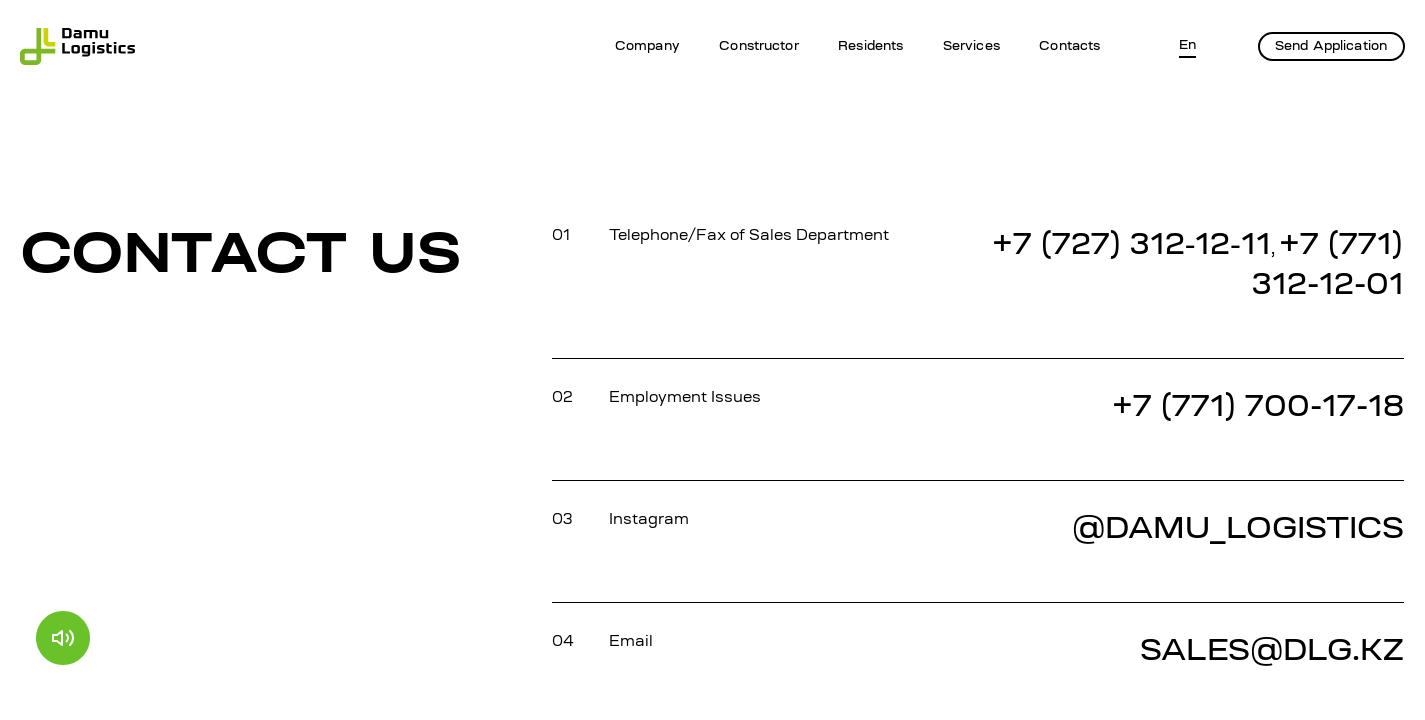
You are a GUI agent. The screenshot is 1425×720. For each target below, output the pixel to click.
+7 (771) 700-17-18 (1258, 408)
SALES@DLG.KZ (1272, 652)
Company (647, 46)
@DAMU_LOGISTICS (1238, 530)
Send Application (1331, 46)
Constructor (758, 46)
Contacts (1069, 46)
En (1187, 45)
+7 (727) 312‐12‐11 (1131, 246)
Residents (870, 46)
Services (971, 46)
